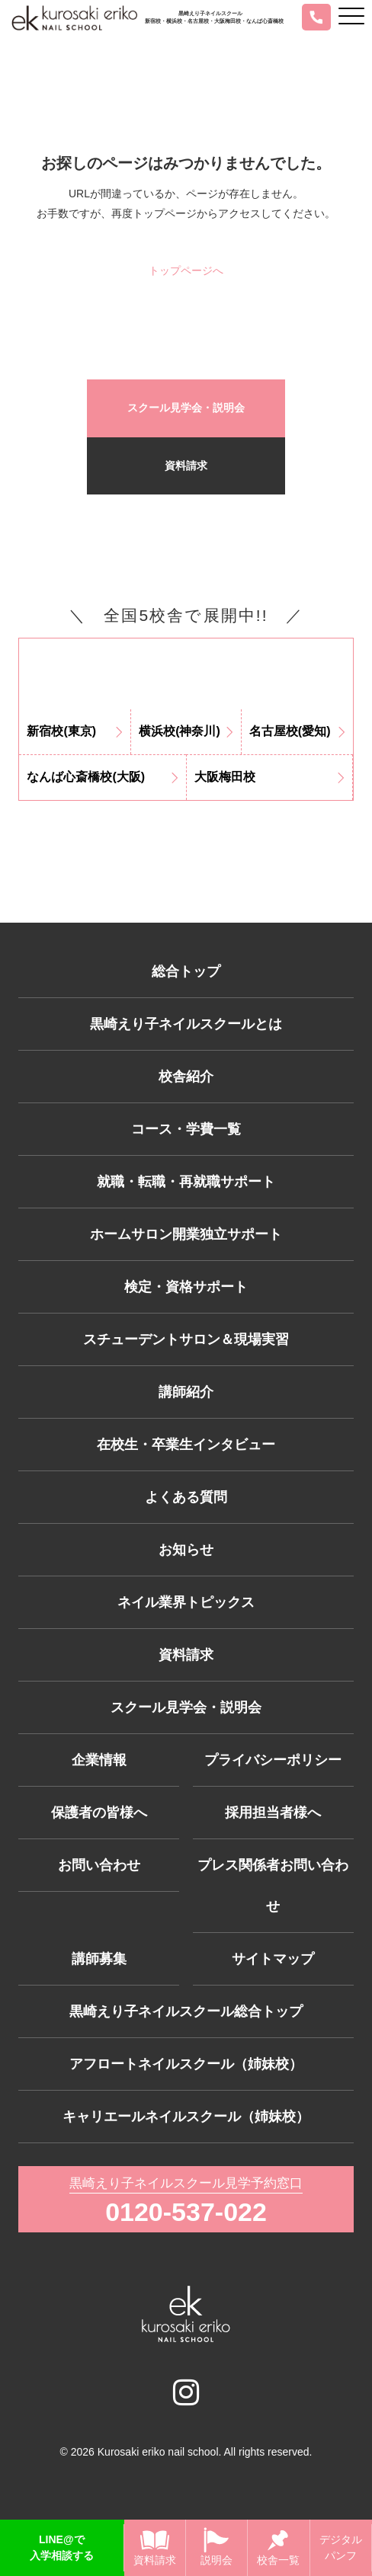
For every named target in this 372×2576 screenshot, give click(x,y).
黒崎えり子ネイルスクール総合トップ (186, 2011)
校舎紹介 (186, 1076)
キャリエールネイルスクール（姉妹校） (186, 2116)
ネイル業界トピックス (186, 1602)
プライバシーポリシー (273, 1760)
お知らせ (186, 1549)
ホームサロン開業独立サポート (186, 1234)
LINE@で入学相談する (62, 2547)
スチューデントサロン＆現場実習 (186, 1339)
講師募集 (99, 1958)
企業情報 (99, 1760)
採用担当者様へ (273, 1812)
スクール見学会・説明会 (186, 408)
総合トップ (186, 971)
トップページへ (186, 270)
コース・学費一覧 (186, 1129)
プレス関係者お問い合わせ (272, 1886)
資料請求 (186, 465)
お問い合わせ (99, 1865)
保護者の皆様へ (99, 1812)
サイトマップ (273, 1958)
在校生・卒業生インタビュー (186, 1444)
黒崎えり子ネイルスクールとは (186, 1024)
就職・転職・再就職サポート (186, 1181)
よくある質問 (186, 1497)
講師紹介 (186, 1392)
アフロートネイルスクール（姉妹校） (186, 2064)
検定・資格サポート (186, 1286)
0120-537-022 (186, 2211)
